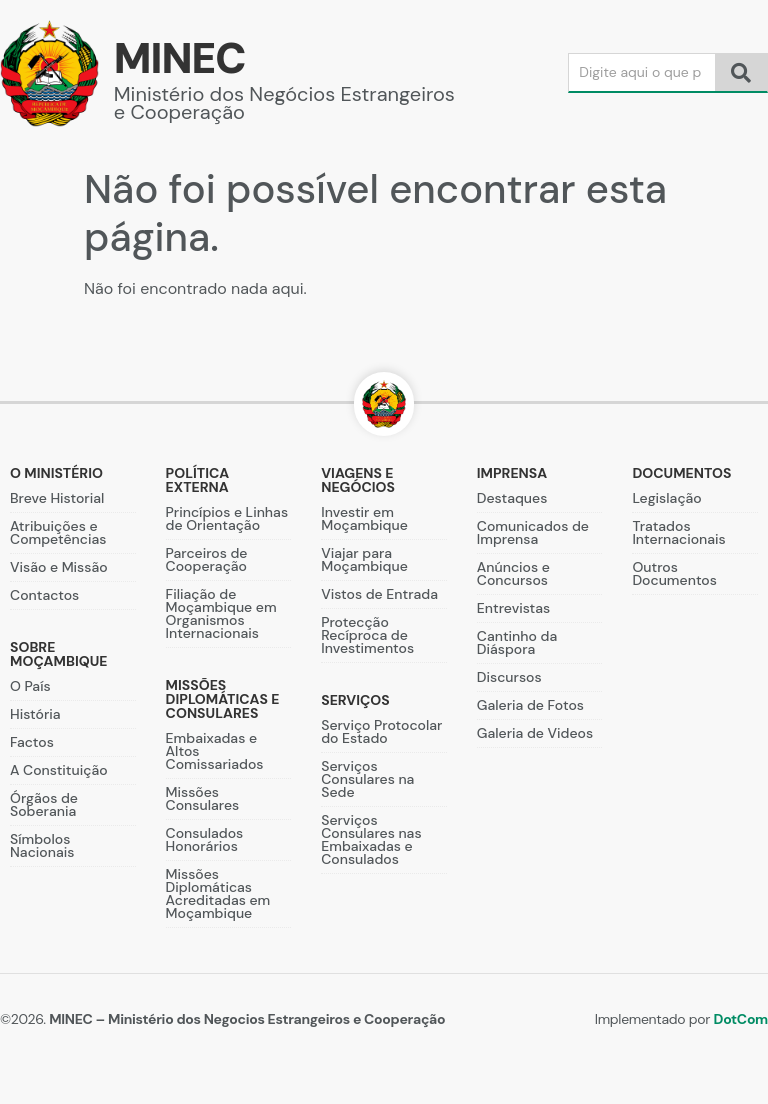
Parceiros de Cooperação (207, 559)
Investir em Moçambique (364, 518)
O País (30, 686)
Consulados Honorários (205, 839)
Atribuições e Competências (58, 532)
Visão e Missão (59, 567)
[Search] (642, 72)
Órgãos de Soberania (44, 804)
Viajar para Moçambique (364, 559)
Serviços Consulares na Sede (367, 779)
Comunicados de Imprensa (533, 532)
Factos (32, 742)
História (35, 714)
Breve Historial (57, 498)
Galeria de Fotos (530, 705)
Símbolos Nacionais (42, 845)
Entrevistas (513, 608)
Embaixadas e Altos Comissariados (215, 751)
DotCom (741, 1019)
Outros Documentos (674, 573)
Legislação (666, 498)
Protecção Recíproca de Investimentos (367, 635)
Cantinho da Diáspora (517, 642)
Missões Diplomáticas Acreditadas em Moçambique (218, 893)
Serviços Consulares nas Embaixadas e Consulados (371, 839)
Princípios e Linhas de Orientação (227, 518)
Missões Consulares (203, 798)
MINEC (180, 58)
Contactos (44, 595)
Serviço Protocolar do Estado (381, 731)
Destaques (512, 498)
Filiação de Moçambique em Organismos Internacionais (221, 613)
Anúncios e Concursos (513, 573)
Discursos (509, 677)
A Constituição (59, 770)
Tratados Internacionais (678, 532)
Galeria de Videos (535, 733)
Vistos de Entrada (379, 594)
